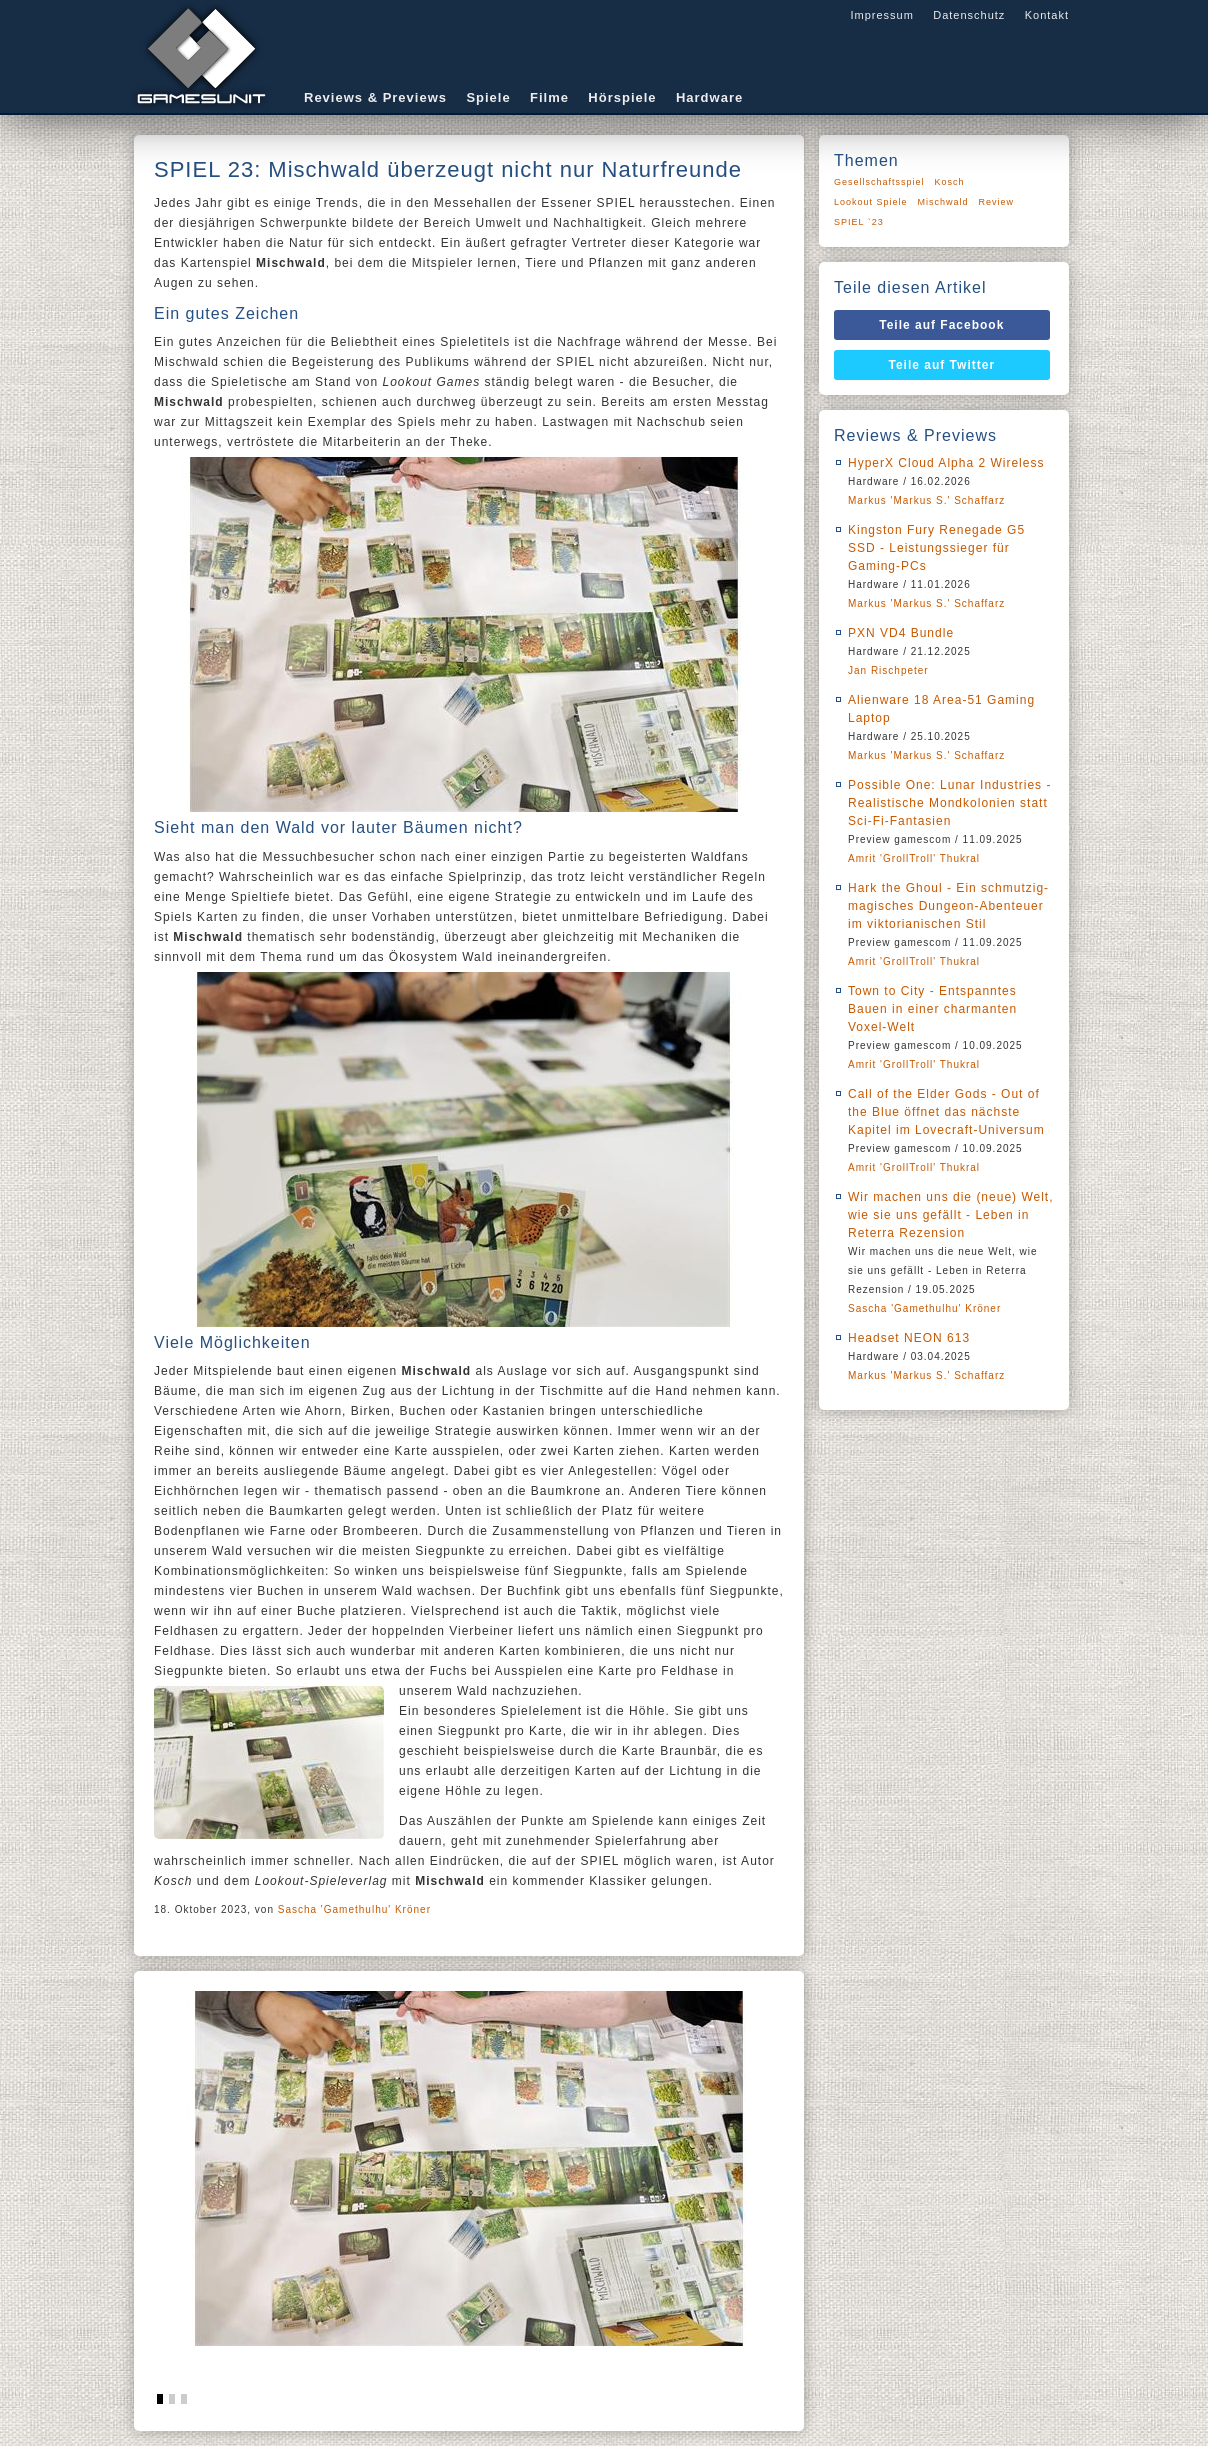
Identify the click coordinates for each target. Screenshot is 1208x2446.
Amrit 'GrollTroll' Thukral (914, 858)
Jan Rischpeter (888, 670)
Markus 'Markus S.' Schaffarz (926, 500)
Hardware (709, 97)
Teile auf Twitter (942, 365)
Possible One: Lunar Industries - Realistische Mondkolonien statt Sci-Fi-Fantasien (949, 803)
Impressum (881, 15)
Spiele (488, 97)
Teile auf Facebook (941, 325)
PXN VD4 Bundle (901, 633)
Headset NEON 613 (909, 1338)
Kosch (950, 182)
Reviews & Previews (375, 97)
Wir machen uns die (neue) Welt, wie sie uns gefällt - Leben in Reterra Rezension (951, 1215)
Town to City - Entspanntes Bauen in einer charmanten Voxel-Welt (932, 1009)
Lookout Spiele (871, 202)
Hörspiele (622, 97)
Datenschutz (969, 15)
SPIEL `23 (859, 222)
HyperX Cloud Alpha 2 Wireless (946, 463)
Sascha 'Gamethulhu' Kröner (354, 1909)
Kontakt (1047, 15)
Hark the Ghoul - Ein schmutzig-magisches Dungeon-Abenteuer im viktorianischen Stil (948, 906)
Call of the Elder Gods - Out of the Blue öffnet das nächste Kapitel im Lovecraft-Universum (946, 1112)
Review (997, 202)
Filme (549, 97)
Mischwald (943, 202)
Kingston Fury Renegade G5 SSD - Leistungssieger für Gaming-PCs (936, 548)
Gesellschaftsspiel (879, 182)
